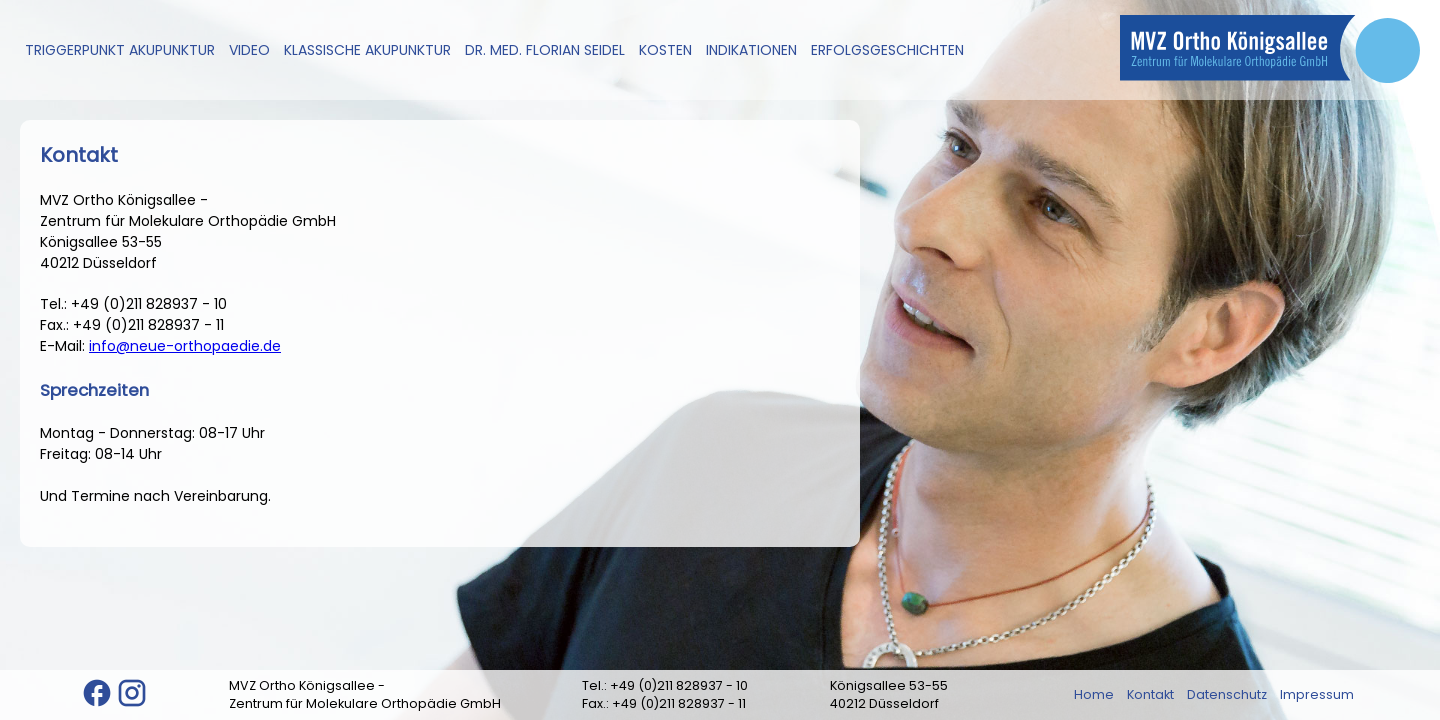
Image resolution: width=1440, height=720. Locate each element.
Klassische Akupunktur (367, 50)
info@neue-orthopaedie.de (185, 346)
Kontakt (1150, 694)
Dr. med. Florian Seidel (545, 50)
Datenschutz (1227, 694)
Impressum (1317, 694)
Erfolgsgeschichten (887, 50)
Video (249, 50)
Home (1094, 694)
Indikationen (751, 50)
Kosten (665, 50)
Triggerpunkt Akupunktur (120, 50)
